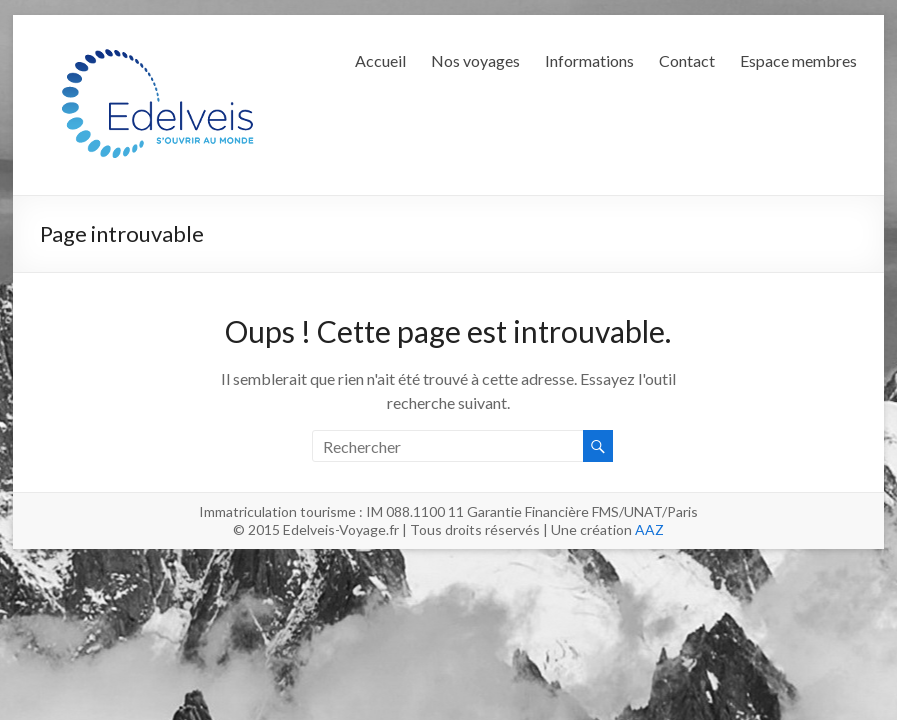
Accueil (380, 60)
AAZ (649, 529)
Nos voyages (475, 60)
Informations (589, 60)
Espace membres (798, 60)
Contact (687, 60)
